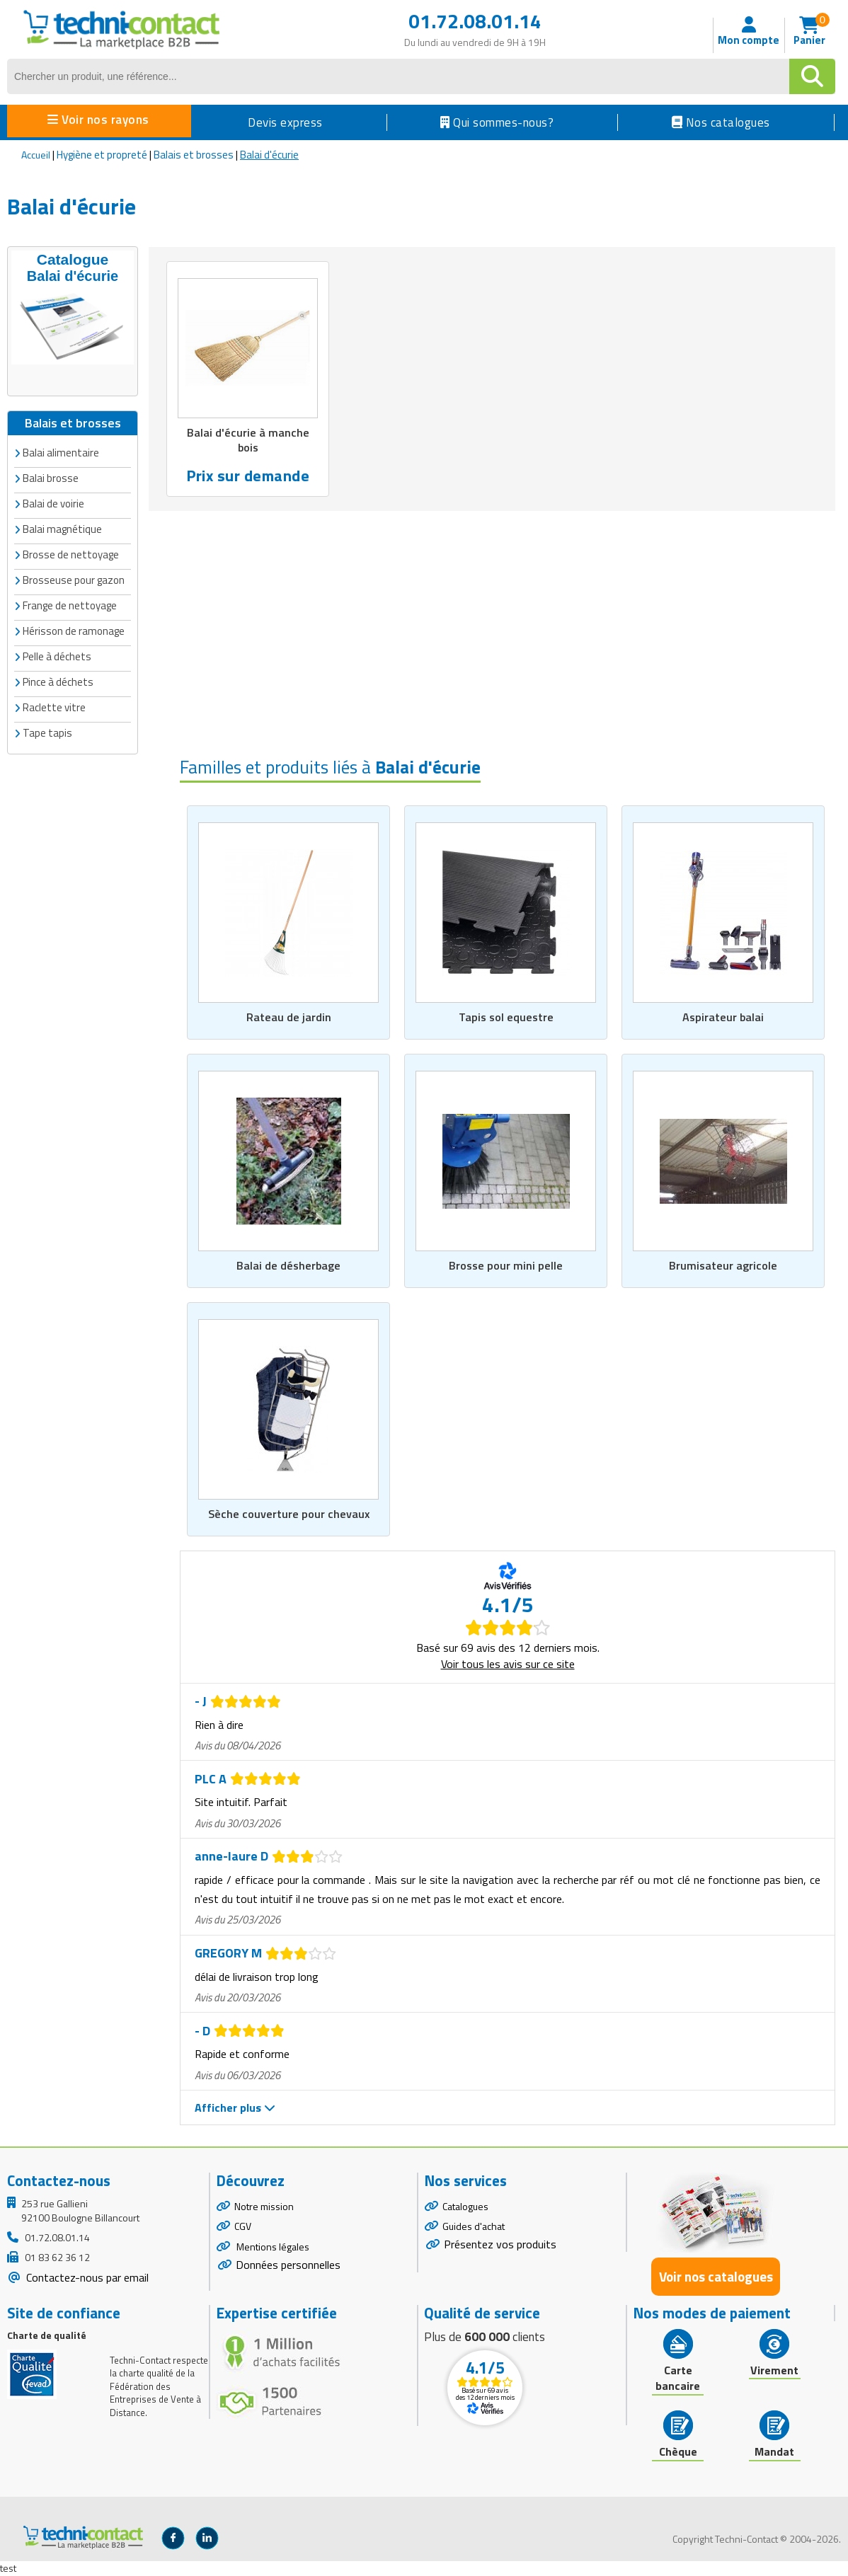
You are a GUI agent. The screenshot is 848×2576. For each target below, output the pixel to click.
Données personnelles (288, 2265)
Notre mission (264, 2206)
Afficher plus (235, 2108)
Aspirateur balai (723, 1016)
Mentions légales (271, 2247)
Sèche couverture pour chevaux (289, 1514)
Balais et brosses (194, 154)
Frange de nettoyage (70, 603)
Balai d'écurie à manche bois (248, 441)
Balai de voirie (53, 501)
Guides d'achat (473, 2226)
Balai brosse (51, 476)
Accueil (35, 154)
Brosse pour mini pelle (505, 1265)
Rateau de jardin (288, 1016)
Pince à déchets (58, 680)
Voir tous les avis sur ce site (508, 1664)
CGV (242, 2226)
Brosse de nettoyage (71, 552)
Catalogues (465, 2206)
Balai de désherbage (288, 1265)
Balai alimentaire (61, 450)
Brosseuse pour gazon (74, 578)
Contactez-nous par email (86, 2277)
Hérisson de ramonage (74, 629)
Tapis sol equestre (506, 1016)
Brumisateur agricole (723, 1265)
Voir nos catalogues (716, 2277)
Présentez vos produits (500, 2245)
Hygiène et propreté (102, 154)
